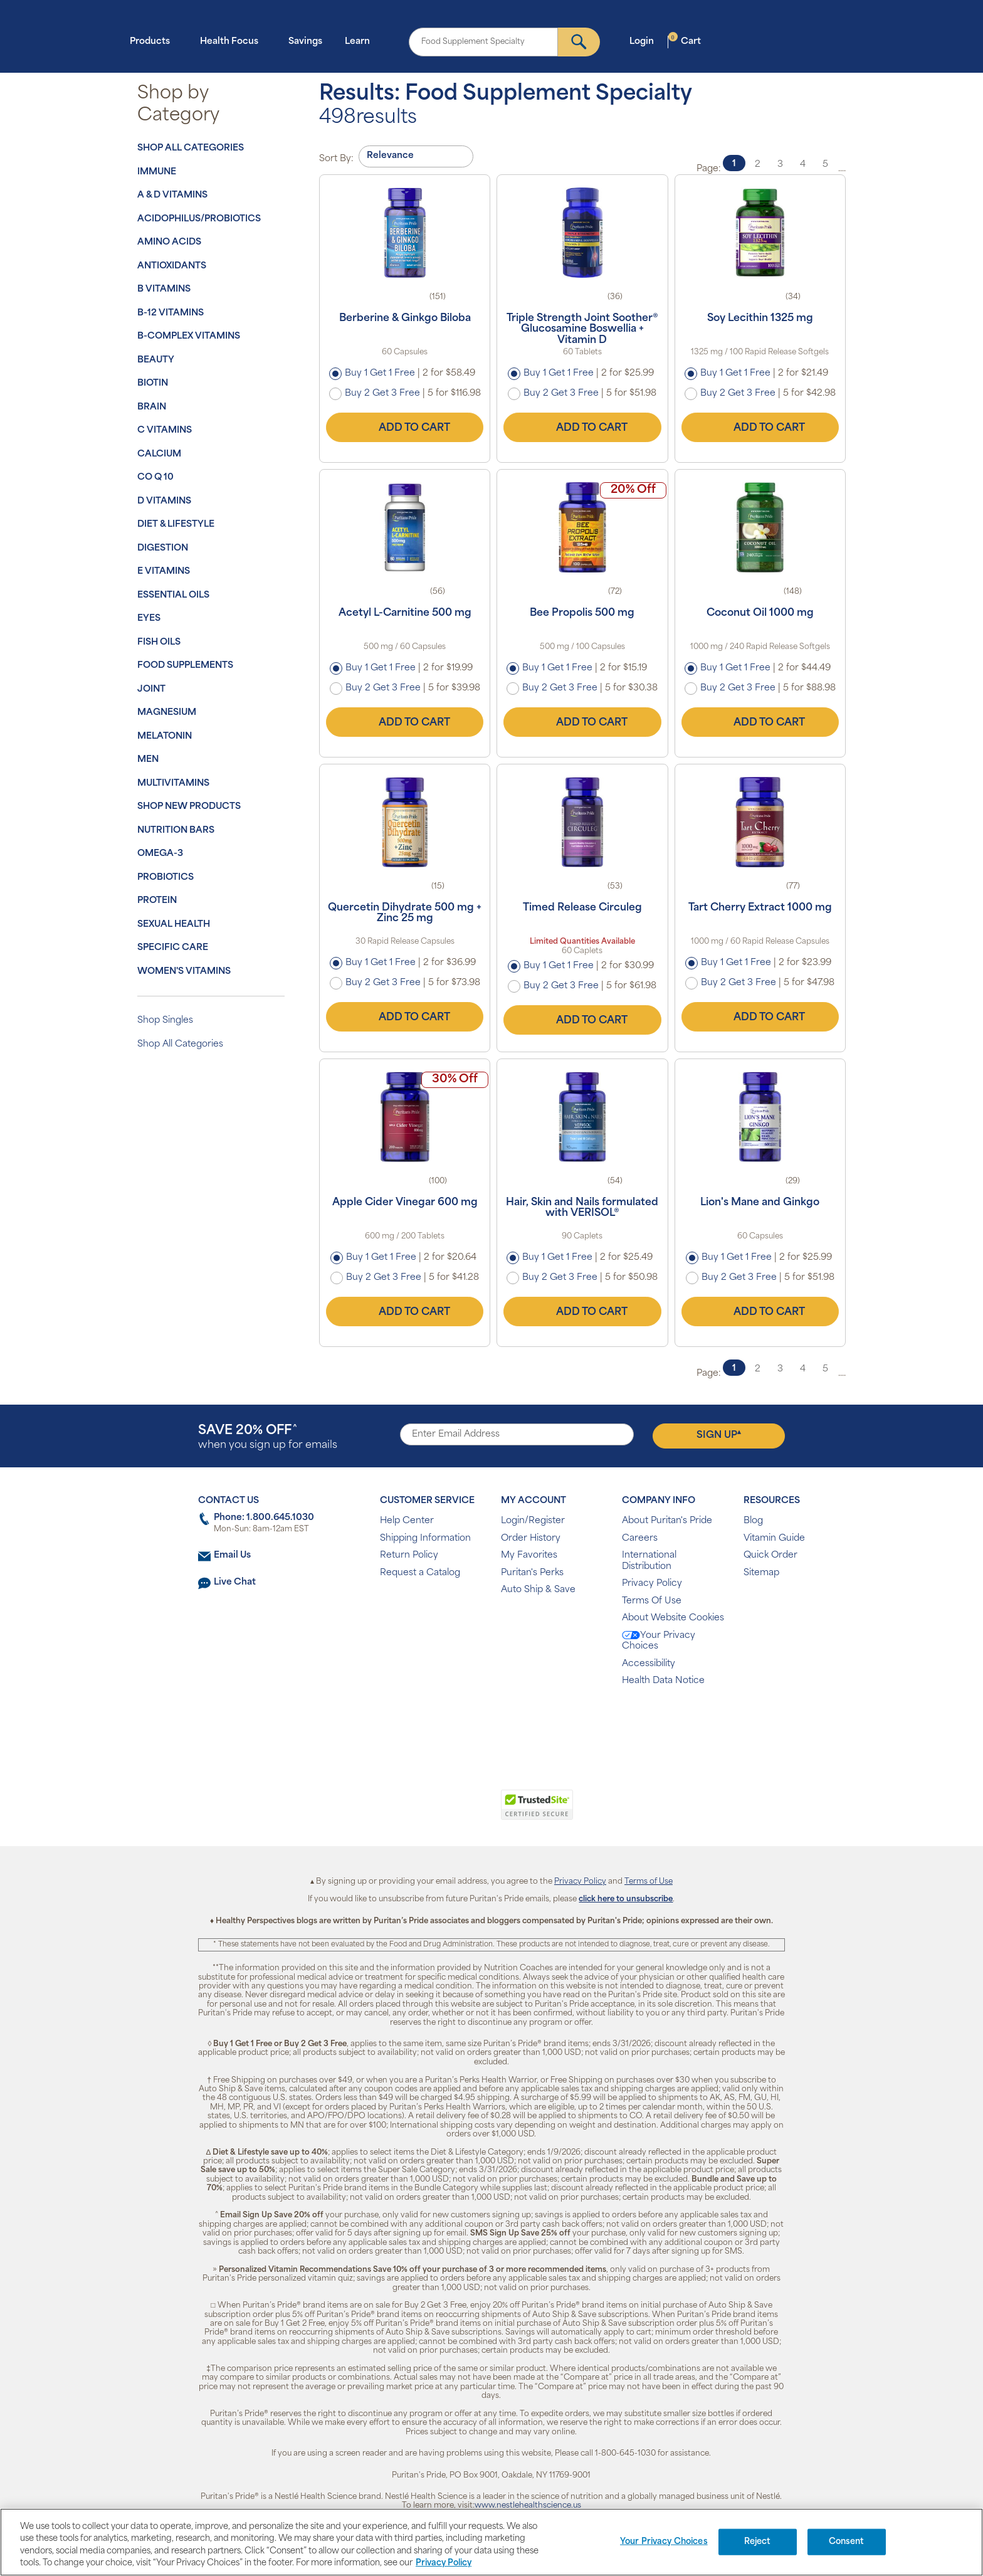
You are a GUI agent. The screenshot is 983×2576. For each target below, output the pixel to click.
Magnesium (166, 712)
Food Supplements (185, 665)
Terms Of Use (651, 1601)
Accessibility (648, 1664)
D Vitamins (164, 501)
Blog (753, 1521)
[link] (440, 1812)
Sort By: (336, 159)
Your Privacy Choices (658, 1641)
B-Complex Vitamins (188, 336)
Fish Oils (159, 642)
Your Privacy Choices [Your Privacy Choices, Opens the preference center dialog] (664, 2542)
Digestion (162, 548)
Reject (757, 2542)
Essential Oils (173, 595)
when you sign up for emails (267, 1437)
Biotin (152, 383)
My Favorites (529, 1555)
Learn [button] (361, 41)
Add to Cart (405, 427)
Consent (847, 2542)
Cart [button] (684, 41)
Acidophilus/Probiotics (199, 219)
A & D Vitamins (172, 195)
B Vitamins (164, 289)
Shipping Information (425, 1538)
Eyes (148, 618)
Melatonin (164, 736)
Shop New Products (189, 806)
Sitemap (761, 1573)
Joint (151, 689)
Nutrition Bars (175, 830)
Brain (151, 407)
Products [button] (153, 41)
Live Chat (235, 1582)
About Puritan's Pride (667, 1521)
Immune (156, 172)
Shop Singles (165, 1020)
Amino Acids (169, 242)
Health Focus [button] (233, 41)
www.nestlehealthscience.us (528, 2506)
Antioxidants (171, 266)
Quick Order (770, 1555)
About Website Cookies (673, 1618)
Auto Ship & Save (538, 1590)
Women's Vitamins (184, 971)
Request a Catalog (420, 1573)
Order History (530, 1538)
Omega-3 (160, 853)
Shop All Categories (190, 148)
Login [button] (645, 41)
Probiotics (165, 877)
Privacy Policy (652, 1583)
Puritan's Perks (532, 1573)
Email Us (232, 1555)
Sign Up (719, 1434)
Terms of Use (648, 1882)
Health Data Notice (663, 1681)
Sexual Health (173, 924)
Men (148, 759)
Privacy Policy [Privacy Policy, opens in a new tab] (443, 2563)
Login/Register (533, 1521)
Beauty (155, 360)
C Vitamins (164, 430)
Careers (640, 1538)
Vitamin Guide (774, 1538)
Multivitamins (173, 783)
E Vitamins (163, 571)
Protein (157, 900)
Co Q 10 (155, 477)
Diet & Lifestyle (175, 524)
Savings (305, 41)
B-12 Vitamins (170, 313)
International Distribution (649, 1561)
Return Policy (409, 1555)
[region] (491, 2542)
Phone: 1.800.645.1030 (264, 1518)
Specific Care (172, 948)
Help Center (407, 1521)
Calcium (159, 454)
